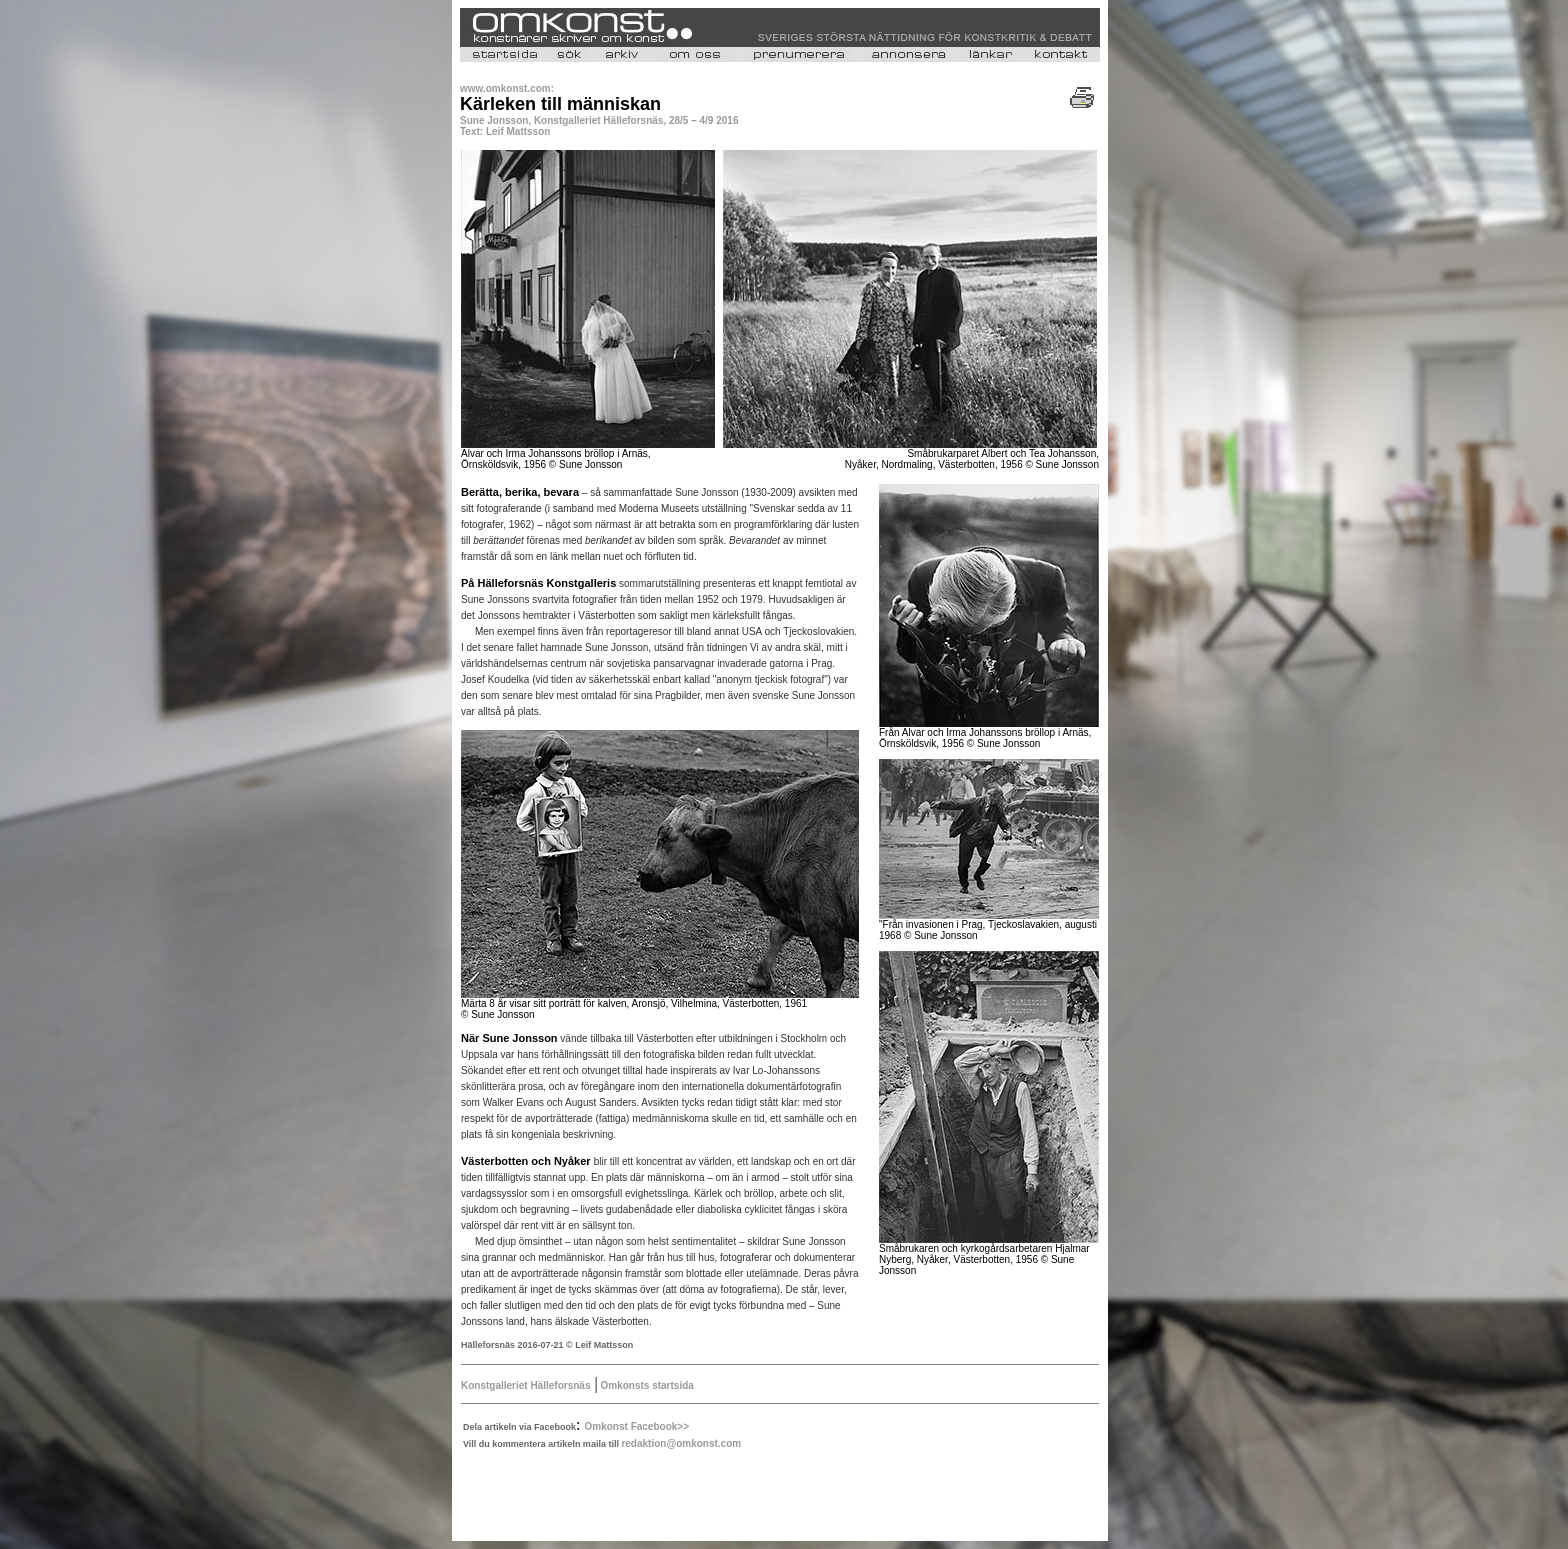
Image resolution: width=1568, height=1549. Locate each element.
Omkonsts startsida (646, 1385)
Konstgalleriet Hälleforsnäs (525, 1385)
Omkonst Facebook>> (637, 1426)
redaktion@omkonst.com (681, 1443)
